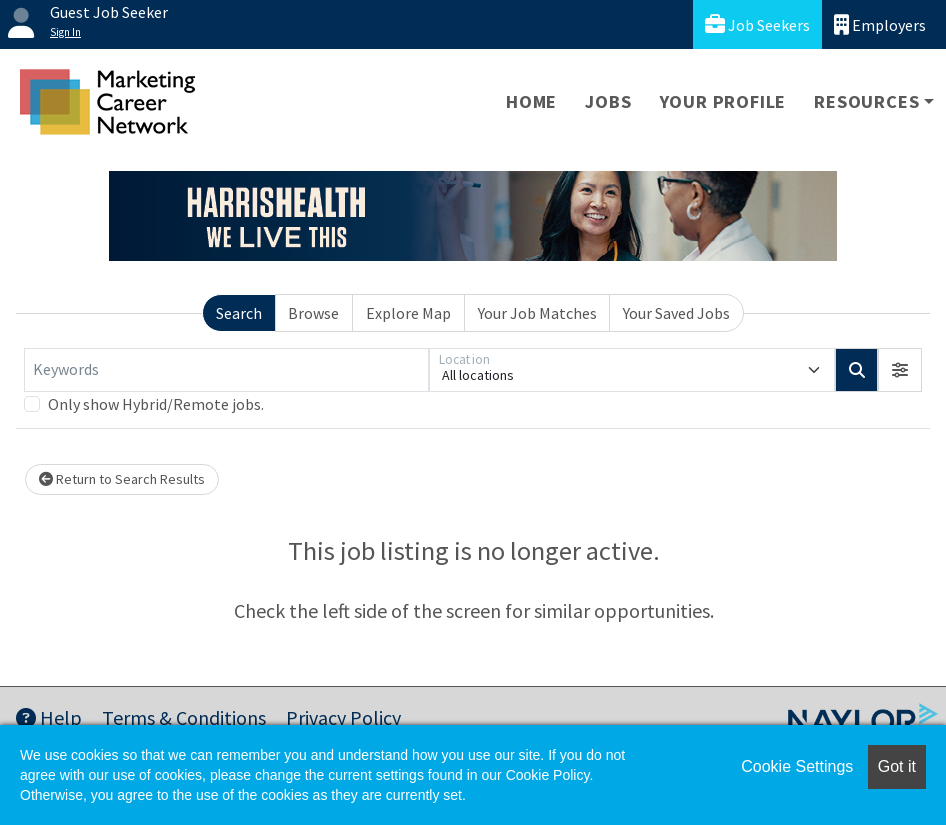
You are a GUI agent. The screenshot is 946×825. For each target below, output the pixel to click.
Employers (880, 24)
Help (49, 717)
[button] (900, 370)
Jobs (608, 101)
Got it (897, 766)
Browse (313, 313)
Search (239, 313)
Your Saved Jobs (676, 313)
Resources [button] (866, 101)
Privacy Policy (343, 717)
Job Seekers (757, 24)
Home (531, 101)
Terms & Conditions (184, 717)
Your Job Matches (537, 313)
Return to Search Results (122, 479)
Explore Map (408, 313)
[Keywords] (226, 370)
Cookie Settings (797, 766)
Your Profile (723, 101)
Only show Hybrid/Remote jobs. (156, 404)
